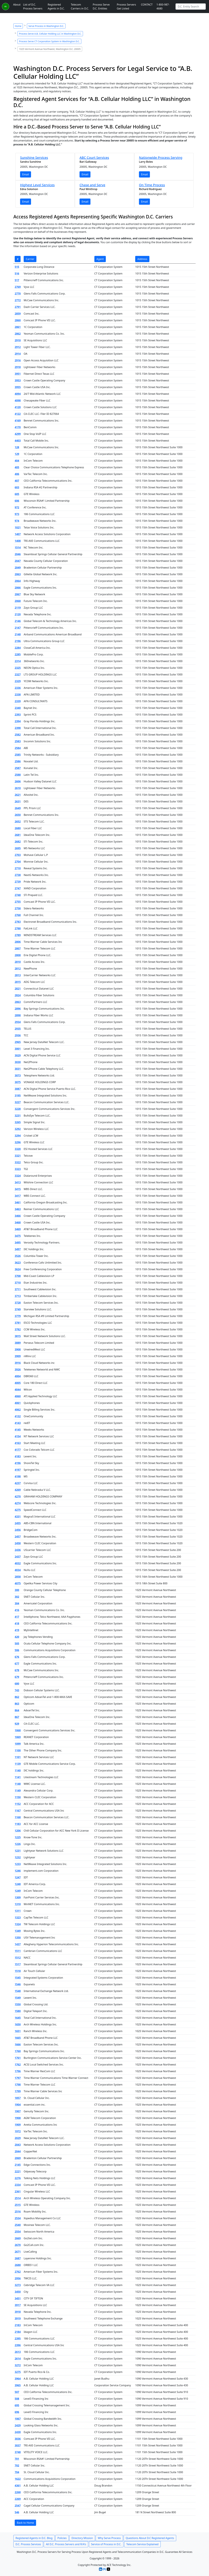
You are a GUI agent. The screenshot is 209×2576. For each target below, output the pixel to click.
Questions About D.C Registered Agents (150, 2538)
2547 (18, 2505)
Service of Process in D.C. (106, 2544)
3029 (18, 1055)
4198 (18, 1476)
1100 (18, 1750)
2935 (18, 1028)
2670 (18, 2245)
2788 (18, 928)
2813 (18, 975)
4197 (18, 1470)
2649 (18, 808)
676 (17, 1657)
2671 (18, 2251)
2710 (18, 868)
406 (17, 474)
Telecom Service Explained (142, 2544)
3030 (18, 1062)
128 (17, 447)
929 (17, 1723)
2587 (18, 768)
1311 (18, 1911)
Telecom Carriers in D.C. (80, 6)
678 (17, 1670)
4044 (18, 1389)
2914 (18, 353)
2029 (18, 2138)
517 (17, 280)
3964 (18, 2378)
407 (17, 480)
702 (17, 2465)
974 (17, 521)
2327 (18, 674)
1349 (18, 1931)
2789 (18, 935)
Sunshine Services (34, 157)
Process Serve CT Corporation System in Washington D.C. (49, 41)
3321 (18, 1155)
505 (17, 1643)
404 (17, 460)
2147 (18, 627)
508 (17, 2398)
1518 (18, 1971)
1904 (18, 2104)
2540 (18, 2225)
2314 (18, 661)
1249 (18, 1891)
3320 (18, 1149)
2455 (18, 1523)
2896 (18, 1008)
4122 (18, 414)
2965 (18, 1042)
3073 (18, 1075)
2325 (18, 668)
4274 (18, 1503)
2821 (18, 988)
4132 (18, 1416)
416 (17, 1610)
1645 (18, 2018)
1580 (18, 2011)
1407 (18, 534)
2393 (18, 714)
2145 (18, 2165)
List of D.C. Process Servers (32, 6)
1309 (18, 1897)
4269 (18, 1490)
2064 (18, 581)
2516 (18, 2211)
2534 (18, 2218)
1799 (18, 2091)
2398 (18, 728)
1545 (18, 1977)
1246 (18, 1871)
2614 (18, 2358)
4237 (18, 1483)
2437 (18, 1556)
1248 (18, 1884)
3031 (18, 1069)
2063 (18, 574)
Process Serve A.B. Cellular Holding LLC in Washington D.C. (50, 33)
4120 (18, 407)
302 (17, 1597)
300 (17, 1590)
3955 (18, 387)
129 (17, 454)
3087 (18, 1089)
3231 (18, 1115)
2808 (18, 955)
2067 (18, 594)
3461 (18, 1202)
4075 (18, 1583)
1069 (18, 1737)
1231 (18, 1850)
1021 (18, 527)
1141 (18, 1777)
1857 (18, 2098)
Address (142, 259)
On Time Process (152, 185)
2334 (18, 2185)
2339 (18, 701)
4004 (18, 1376)
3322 (18, 1162)
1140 (18, 1770)
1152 (18, 1804)
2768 (18, 915)
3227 (18, 1102)
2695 (18, 848)
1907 (18, 2111)
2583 (18, 741)
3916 (18, 1363)
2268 (18, 2492)
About (16, 4)
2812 (18, 968)
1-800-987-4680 (162, 6)
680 (17, 1683)
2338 (18, 694)
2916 (18, 360)
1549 (18, 1997)
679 (17, 1677)
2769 (18, 287)
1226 (18, 1844)
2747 (18, 888)
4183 (18, 1456)
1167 (18, 1810)
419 (17, 1630)
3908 (18, 1349)
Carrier (30, 259)
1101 (18, 1757)
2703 (18, 855)
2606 (18, 781)
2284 (18, 648)
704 (17, 2472)
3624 (18, 1269)
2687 (18, 2258)
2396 (18, 2345)
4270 (18, 1496)
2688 (18, 2265)
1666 (18, 2044)
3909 (18, 1356)
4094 (18, 394)
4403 (18, 440)
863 (17, 1703)
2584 (18, 748)
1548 (18, 1991)
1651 (18, 2031)
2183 (18, 2325)
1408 (18, 541)
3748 (18, 2452)
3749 (18, 1309)
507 (17, 2392)
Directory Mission (82, 2538)
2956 (18, 2278)
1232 (18, 1857)
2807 (18, 948)
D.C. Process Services (28, 2544)
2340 (18, 708)
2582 (18, 734)
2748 (18, 895)
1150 (18, 1797)
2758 (18, 908)
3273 (18, 2285)
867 (17, 1717)
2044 (18, 2151)
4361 (18, 2485)
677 (17, 1663)
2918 (18, 367)
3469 (18, 1229)
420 (17, 1637)
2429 (18, 2425)
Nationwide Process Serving (160, 157)
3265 (18, 1122)
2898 (18, 1015)
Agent (100, 259)
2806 (18, 942)
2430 (18, 2432)
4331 (18, 1516)
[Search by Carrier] (191, 6)
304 (17, 1603)
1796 (18, 2071)
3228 (18, 1109)
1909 (18, 2124)
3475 (18, 1236)
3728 (18, 1302)
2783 (18, 922)
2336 (18, 688)
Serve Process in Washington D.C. (46, 26)
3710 (18, 1282)
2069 (18, 2158)
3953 (18, 380)
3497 (18, 1249)
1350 (18, 1937)
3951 (18, 374)
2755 (18, 901)
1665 (18, 2038)
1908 (18, 2118)
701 (17, 2459)
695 (17, 2405)
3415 (18, 1189)
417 (17, 1617)
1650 (18, 2024)
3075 (18, 1082)
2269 (18, 2499)
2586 (18, 761)
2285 (18, 654)
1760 (18, 2051)
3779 (18, 1316)
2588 (18, 775)
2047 (18, 561)
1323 (18, 1917)
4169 (18, 420)
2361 (18, 2191)
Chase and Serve (92, 185)
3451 (18, 2298)
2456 (18, 1530)
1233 (18, 1864)
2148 (18, 634)
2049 (18, 567)
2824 (18, 995)
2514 (18, 2198)
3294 (18, 1135)
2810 (18, 962)
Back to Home (25, 2522)
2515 (18, 2205)
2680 (18, 828)
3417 (18, 1196)
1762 (18, 2064)
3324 (18, 1175)
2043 (18, 2145)
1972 (18, 2131)
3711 (18, 1289)
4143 (18, 1423)
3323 (18, 1169)
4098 (18, 400)
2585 (18, 754)
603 (17, 487)
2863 (18, 1002)
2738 (18, 875)
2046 (18, 554)
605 (17, 494)
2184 (18, 2332)
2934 (18, 1022)
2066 (18, 587)
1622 (18, 2479)
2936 (18, 1035)
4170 (18, 427)
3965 (18, 2385)
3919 (18, 2318)
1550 (18, 2004)
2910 (18, 340)
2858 (18, 1576)
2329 (18, 681)
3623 (18, 1262)
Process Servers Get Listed (126, 6)
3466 (18, 1216)
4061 (18, 1403)
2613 (18, 2352)
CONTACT (147, 4)
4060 (18, 1396)
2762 (18, 2271)
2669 (18, 2238)
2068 (18, 601)
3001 (18, 1049)
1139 (18, 1764)
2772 (18, 300)
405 (17, 467)
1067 (18, 2419)
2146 (18, 621)
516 (17, 273)
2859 (18, 313)
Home (18, 26)
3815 (18, 1336)
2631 (18, 801)
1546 (18, 1984)
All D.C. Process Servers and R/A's (66, 2544)
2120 (18, 614)
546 (17, 2512)
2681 (18, 835)
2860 (18, 320)
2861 (18, 327)
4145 (18, 1429)
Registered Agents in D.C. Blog (34, 2538)
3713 (18, 1296)
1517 (18, 1964)
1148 (18, 1784)
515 (17, 267)
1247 (18, 1877)
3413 (18, 1182)
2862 (18, 333)
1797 (18, 2078)
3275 (18, 2372)
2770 (18, 293)
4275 (18, 1510)
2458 (18, 1543)
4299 (18, 434)
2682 (18, 841)
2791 (18, 307)
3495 (18, 1242)
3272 (18, 2365)
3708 (18, 1276)
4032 (18, 1563)
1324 (18, 1924)
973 (17, 514)
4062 (18, 1409)
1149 (18, 1790)
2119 (18, 607)
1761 (18, 2058)
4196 (18, 1463)
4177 (18, 1449)
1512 (18, 1957)
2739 (18, 881)
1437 (18, 1944)
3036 (18, 2439)
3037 (18, 2445)
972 (17, 507)
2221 (18, 2171)
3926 (18, 1369)
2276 (18, 2178)
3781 (18, 1323)
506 (17, 1650)
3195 (18, 1095)
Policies (62, 2538)
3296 (18, 1142)
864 (17, 1710)
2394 (18, 721)
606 (17, 501)
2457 (18, 1536)
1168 (18, 1817)
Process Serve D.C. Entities (101, 6)
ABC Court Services (94, 157)
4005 (18, 1383)
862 (17, 1697)
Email (25, 174)
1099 (18, 1744)
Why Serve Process (109, 2538)
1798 (18, 2084)
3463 (18, 1209)
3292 (18, 1129)
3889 (18, 1343)
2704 (18, 861)
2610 (18, 788)
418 (17, 1623)
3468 (18, 1222)
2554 (18, 2231)
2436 (18, 1550)
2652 (18, 821)
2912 (18, 347)
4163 (18, 1443)
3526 (18, 1256)
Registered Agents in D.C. (56, 6)
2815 (18, 982)
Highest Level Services (37, 185)
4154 (18, 1436)
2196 (18, 641)
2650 (18, 815)
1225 (18, 1837)
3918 (18, 2312)
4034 (18, 1570)
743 (17, 1690)
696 (17, 2412)
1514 (18, 547)
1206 (18, 1830)
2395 (18, 2338)
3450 (18, 2292)
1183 (18, 1824)
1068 (18, 1730)
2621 (18, 795)
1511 (18, 1951)
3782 (18, 1329)
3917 (18, 2305)
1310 (18, 1904)
